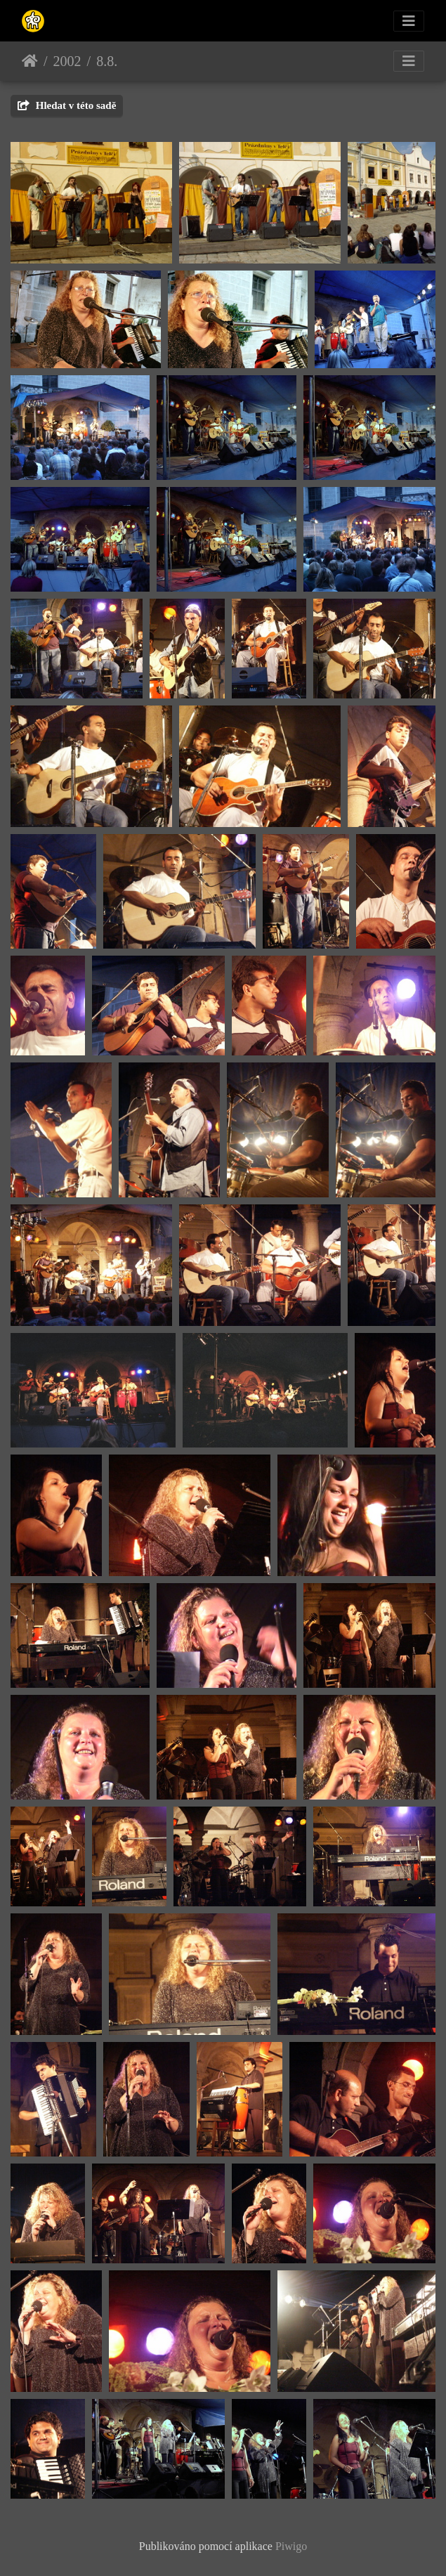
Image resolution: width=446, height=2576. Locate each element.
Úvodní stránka (30, 61)
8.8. (106, 61)
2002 (67, 61)
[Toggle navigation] (408, 21)
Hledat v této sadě (67, 105)
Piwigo (291, 2546)
